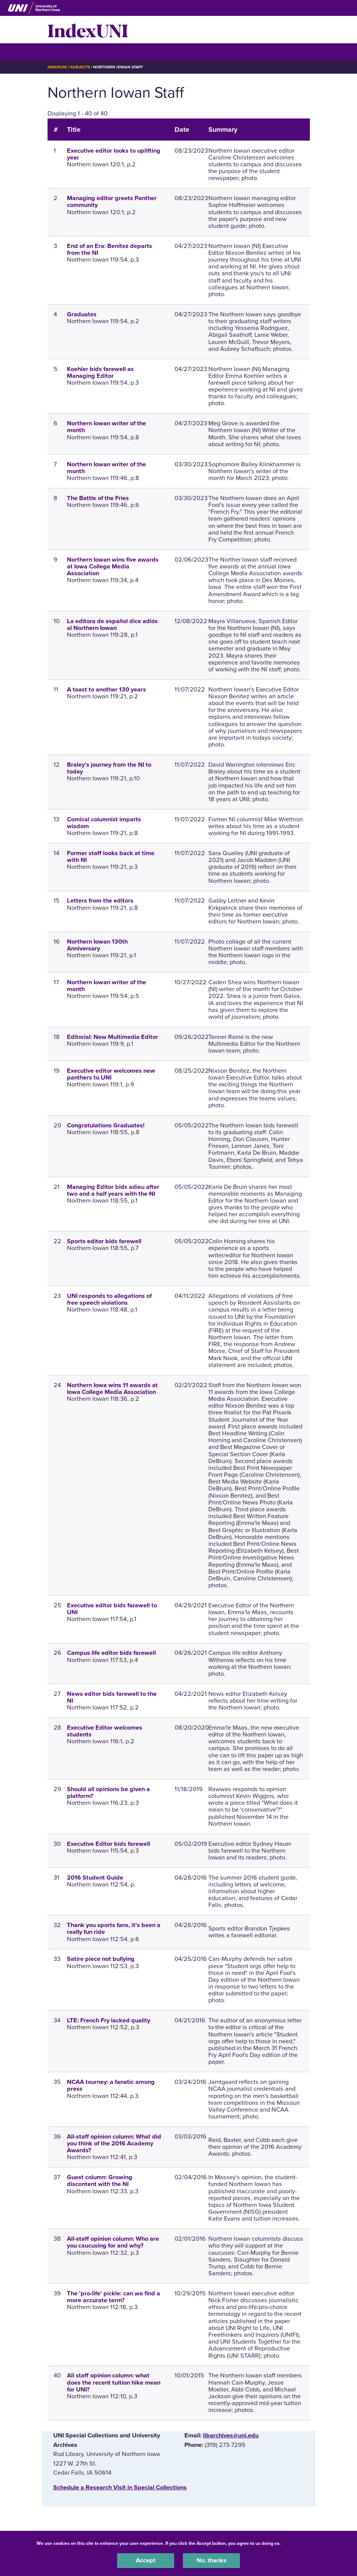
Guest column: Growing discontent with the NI (99, 2181)
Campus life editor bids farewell (111, 1653)
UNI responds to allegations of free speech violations (109, 1299)
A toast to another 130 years (106, 689)
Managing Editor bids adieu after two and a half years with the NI (113, 1190)
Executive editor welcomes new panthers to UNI (111, 1074)
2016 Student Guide (95, 1877)
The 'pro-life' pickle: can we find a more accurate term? (113, 2297)
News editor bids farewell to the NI (112, 1697)
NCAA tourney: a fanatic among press (111, 2085)
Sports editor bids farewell (104, 1241)
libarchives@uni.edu (231, 2435)
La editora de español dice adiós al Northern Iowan (112, 624)
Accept (145, 2560)
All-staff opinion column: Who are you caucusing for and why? (113, 2242)
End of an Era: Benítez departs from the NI (109, 249)
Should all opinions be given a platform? (108, 1792)
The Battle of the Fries (98, 498)
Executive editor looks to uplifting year (113, 154)
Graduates (82, 314)
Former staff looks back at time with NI (110, 856)
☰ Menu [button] (61, 51)
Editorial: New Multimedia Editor (112, 1037)
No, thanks (212, 2560)
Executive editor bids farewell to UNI (112, 1609)
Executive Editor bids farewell (108, 1844)
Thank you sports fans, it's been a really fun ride (113, 1928)
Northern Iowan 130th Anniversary (97, 945)
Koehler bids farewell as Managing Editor (100, 372)
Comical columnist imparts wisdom (104, 823)
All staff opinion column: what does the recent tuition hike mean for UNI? (113, 2382)
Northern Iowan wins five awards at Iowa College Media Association (113, 566)
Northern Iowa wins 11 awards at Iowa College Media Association (112, 1388)
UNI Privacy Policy (302, 2543)
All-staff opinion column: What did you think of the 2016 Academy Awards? (114, 2143)
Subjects (80, 67)
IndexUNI (88, 30)
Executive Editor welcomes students (104, 1731)
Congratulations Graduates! (105, 1125)
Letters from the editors (100, 900)
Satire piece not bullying (101, 1959)
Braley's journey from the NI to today (109, 768)
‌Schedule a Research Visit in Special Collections (120, 2487)
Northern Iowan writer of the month (106, 427)
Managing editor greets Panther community (112, 201)
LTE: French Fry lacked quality (108, 2020)
